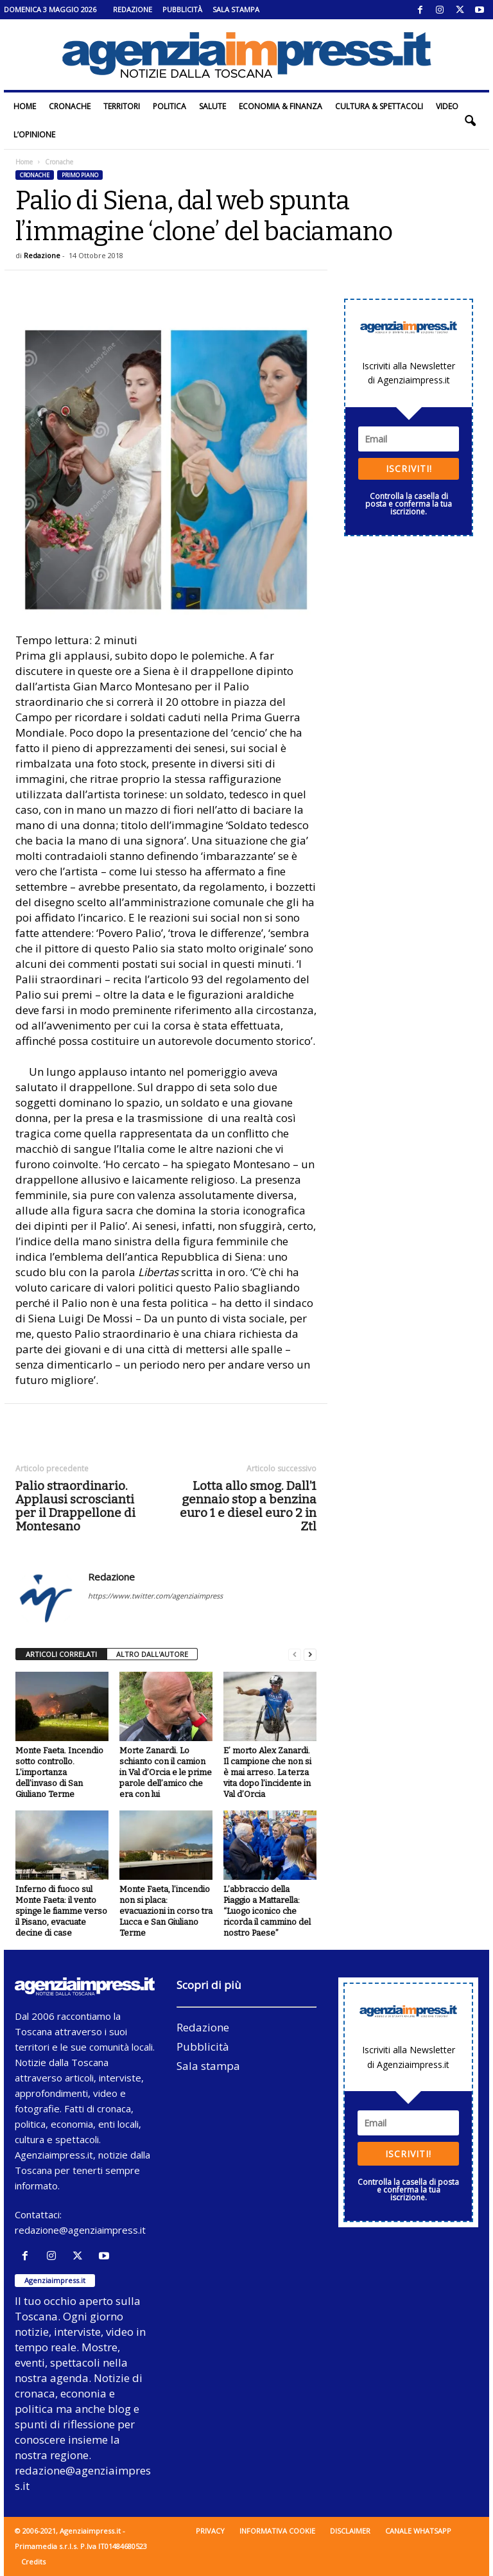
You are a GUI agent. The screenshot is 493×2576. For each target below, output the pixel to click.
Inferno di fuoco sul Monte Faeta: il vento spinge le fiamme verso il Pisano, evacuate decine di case (61, 1911)
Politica (169, 106)
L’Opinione (34, 134)
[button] (470, 121)
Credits (33, 2561)
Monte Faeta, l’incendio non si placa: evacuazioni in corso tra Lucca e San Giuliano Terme (165, 1911)
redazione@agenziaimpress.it (80, 2229)
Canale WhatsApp (418, 2531)
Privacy (210, 2531)
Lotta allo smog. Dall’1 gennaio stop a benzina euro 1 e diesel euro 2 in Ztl (248, 1506)
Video (447, 106)
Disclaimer (350, 2531)
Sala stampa (235, 9)
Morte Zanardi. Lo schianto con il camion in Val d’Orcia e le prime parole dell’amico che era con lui (165, 1772)
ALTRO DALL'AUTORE (152, 1654)
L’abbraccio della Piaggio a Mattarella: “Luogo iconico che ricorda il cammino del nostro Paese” (267, 1911)
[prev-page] (294, 1654)
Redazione (132, 9)
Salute (212, 106)
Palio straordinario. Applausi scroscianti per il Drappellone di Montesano (75, 1506)
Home (24, 106)
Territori (121, 106)
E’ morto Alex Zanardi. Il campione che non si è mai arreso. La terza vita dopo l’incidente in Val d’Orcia (267, 1772)
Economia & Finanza (280, 106)
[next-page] (310, 1654)
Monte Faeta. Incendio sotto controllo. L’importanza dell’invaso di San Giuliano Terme (59, 1772)
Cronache (70, 106)
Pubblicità (182, 9)
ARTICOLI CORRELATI (61, 1654)
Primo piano (80, 175)
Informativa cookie (277, 2531)
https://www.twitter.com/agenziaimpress (155, 1595)
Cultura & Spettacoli (379, 106)
